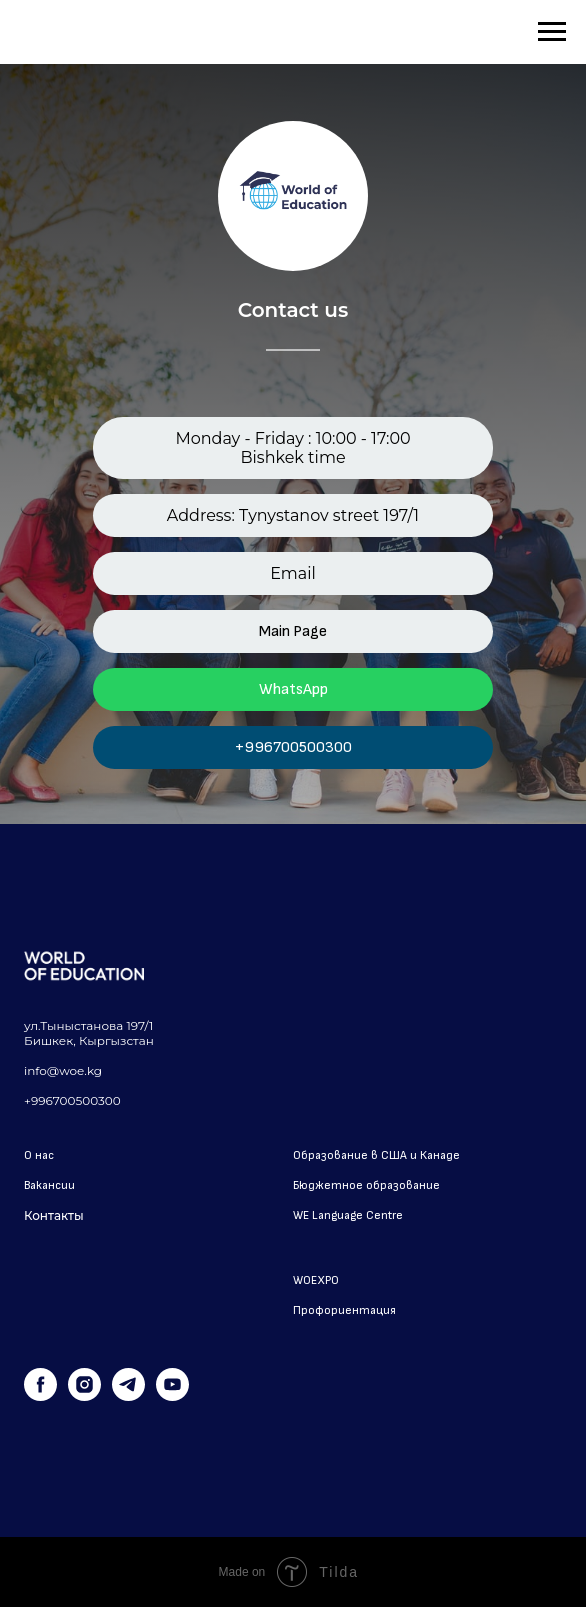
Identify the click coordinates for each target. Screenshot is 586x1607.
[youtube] (172, 1395)
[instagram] (84, 1395)
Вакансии (49, 1185)
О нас (39, 1155)
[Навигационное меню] (552, 32)
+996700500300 (293, 747)
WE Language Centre (348, 1215)
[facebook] (40, 1395)
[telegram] (128, 1395)
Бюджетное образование (366, 1185)
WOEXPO (316, 1280)
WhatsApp (293, 689)
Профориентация (344, 1310)
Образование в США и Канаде (376, 1155)
